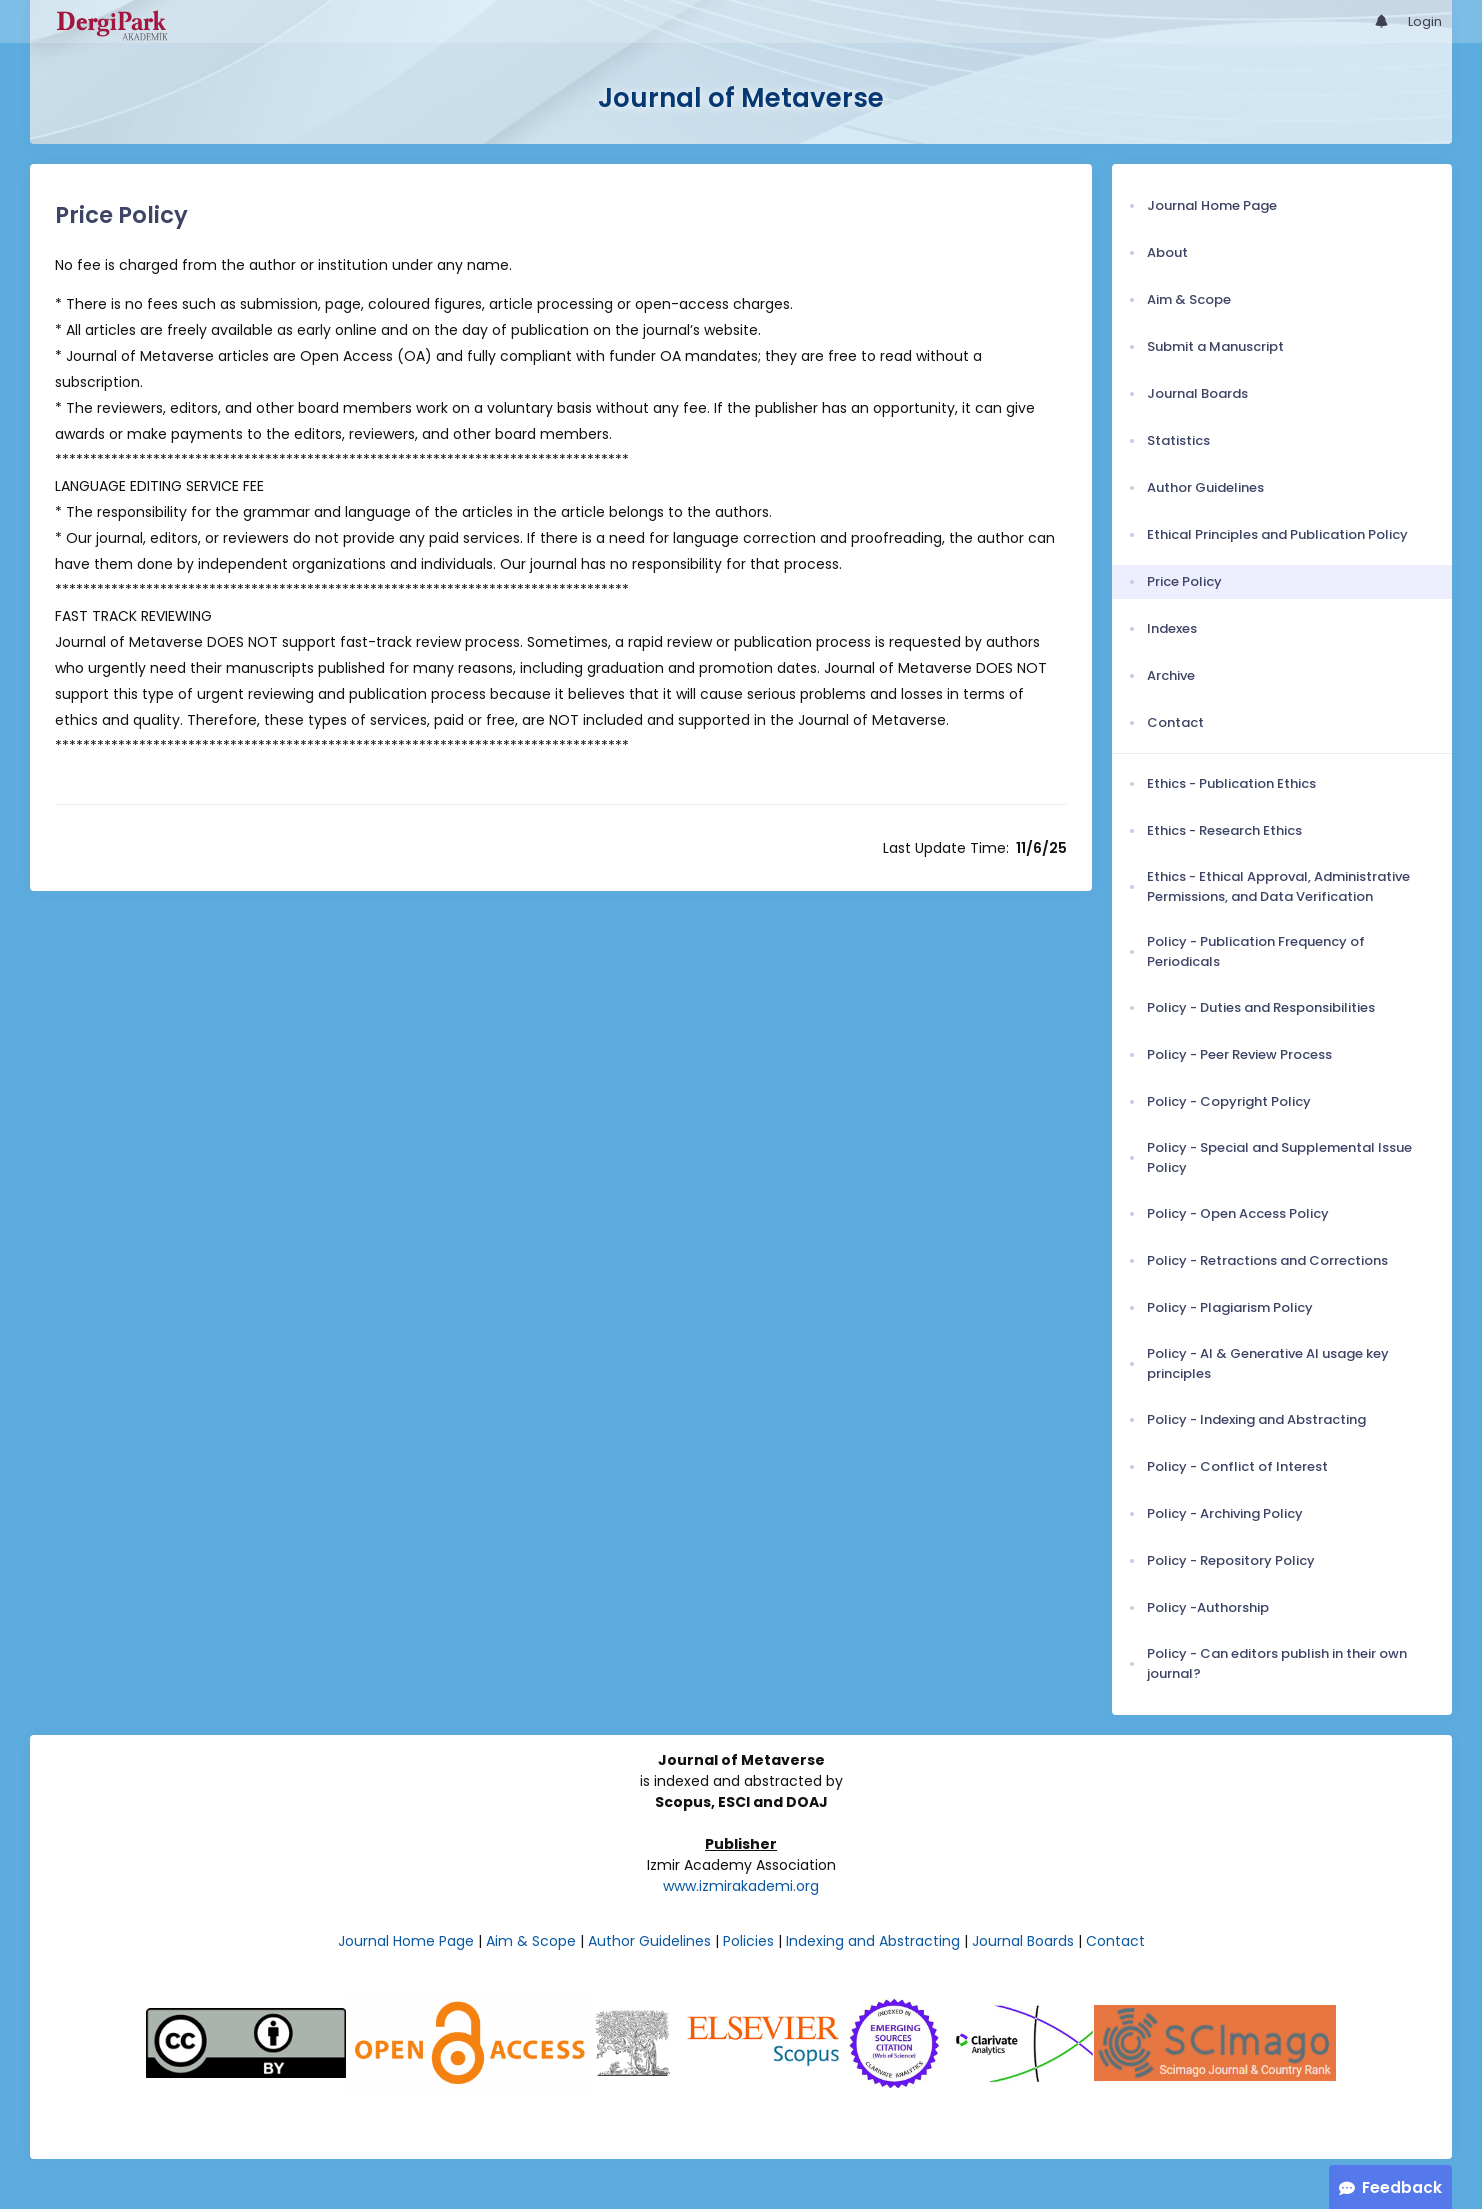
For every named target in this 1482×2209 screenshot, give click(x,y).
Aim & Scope (531, 1941)
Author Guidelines (649, 1941)
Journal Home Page (406, 1941)
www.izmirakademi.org (741, 1886)
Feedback (1402, 2187)
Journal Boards (1023, 1941)
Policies (748, 1941)
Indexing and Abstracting (873, 1941)
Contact (1115, 1941)
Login (1425, 21)
